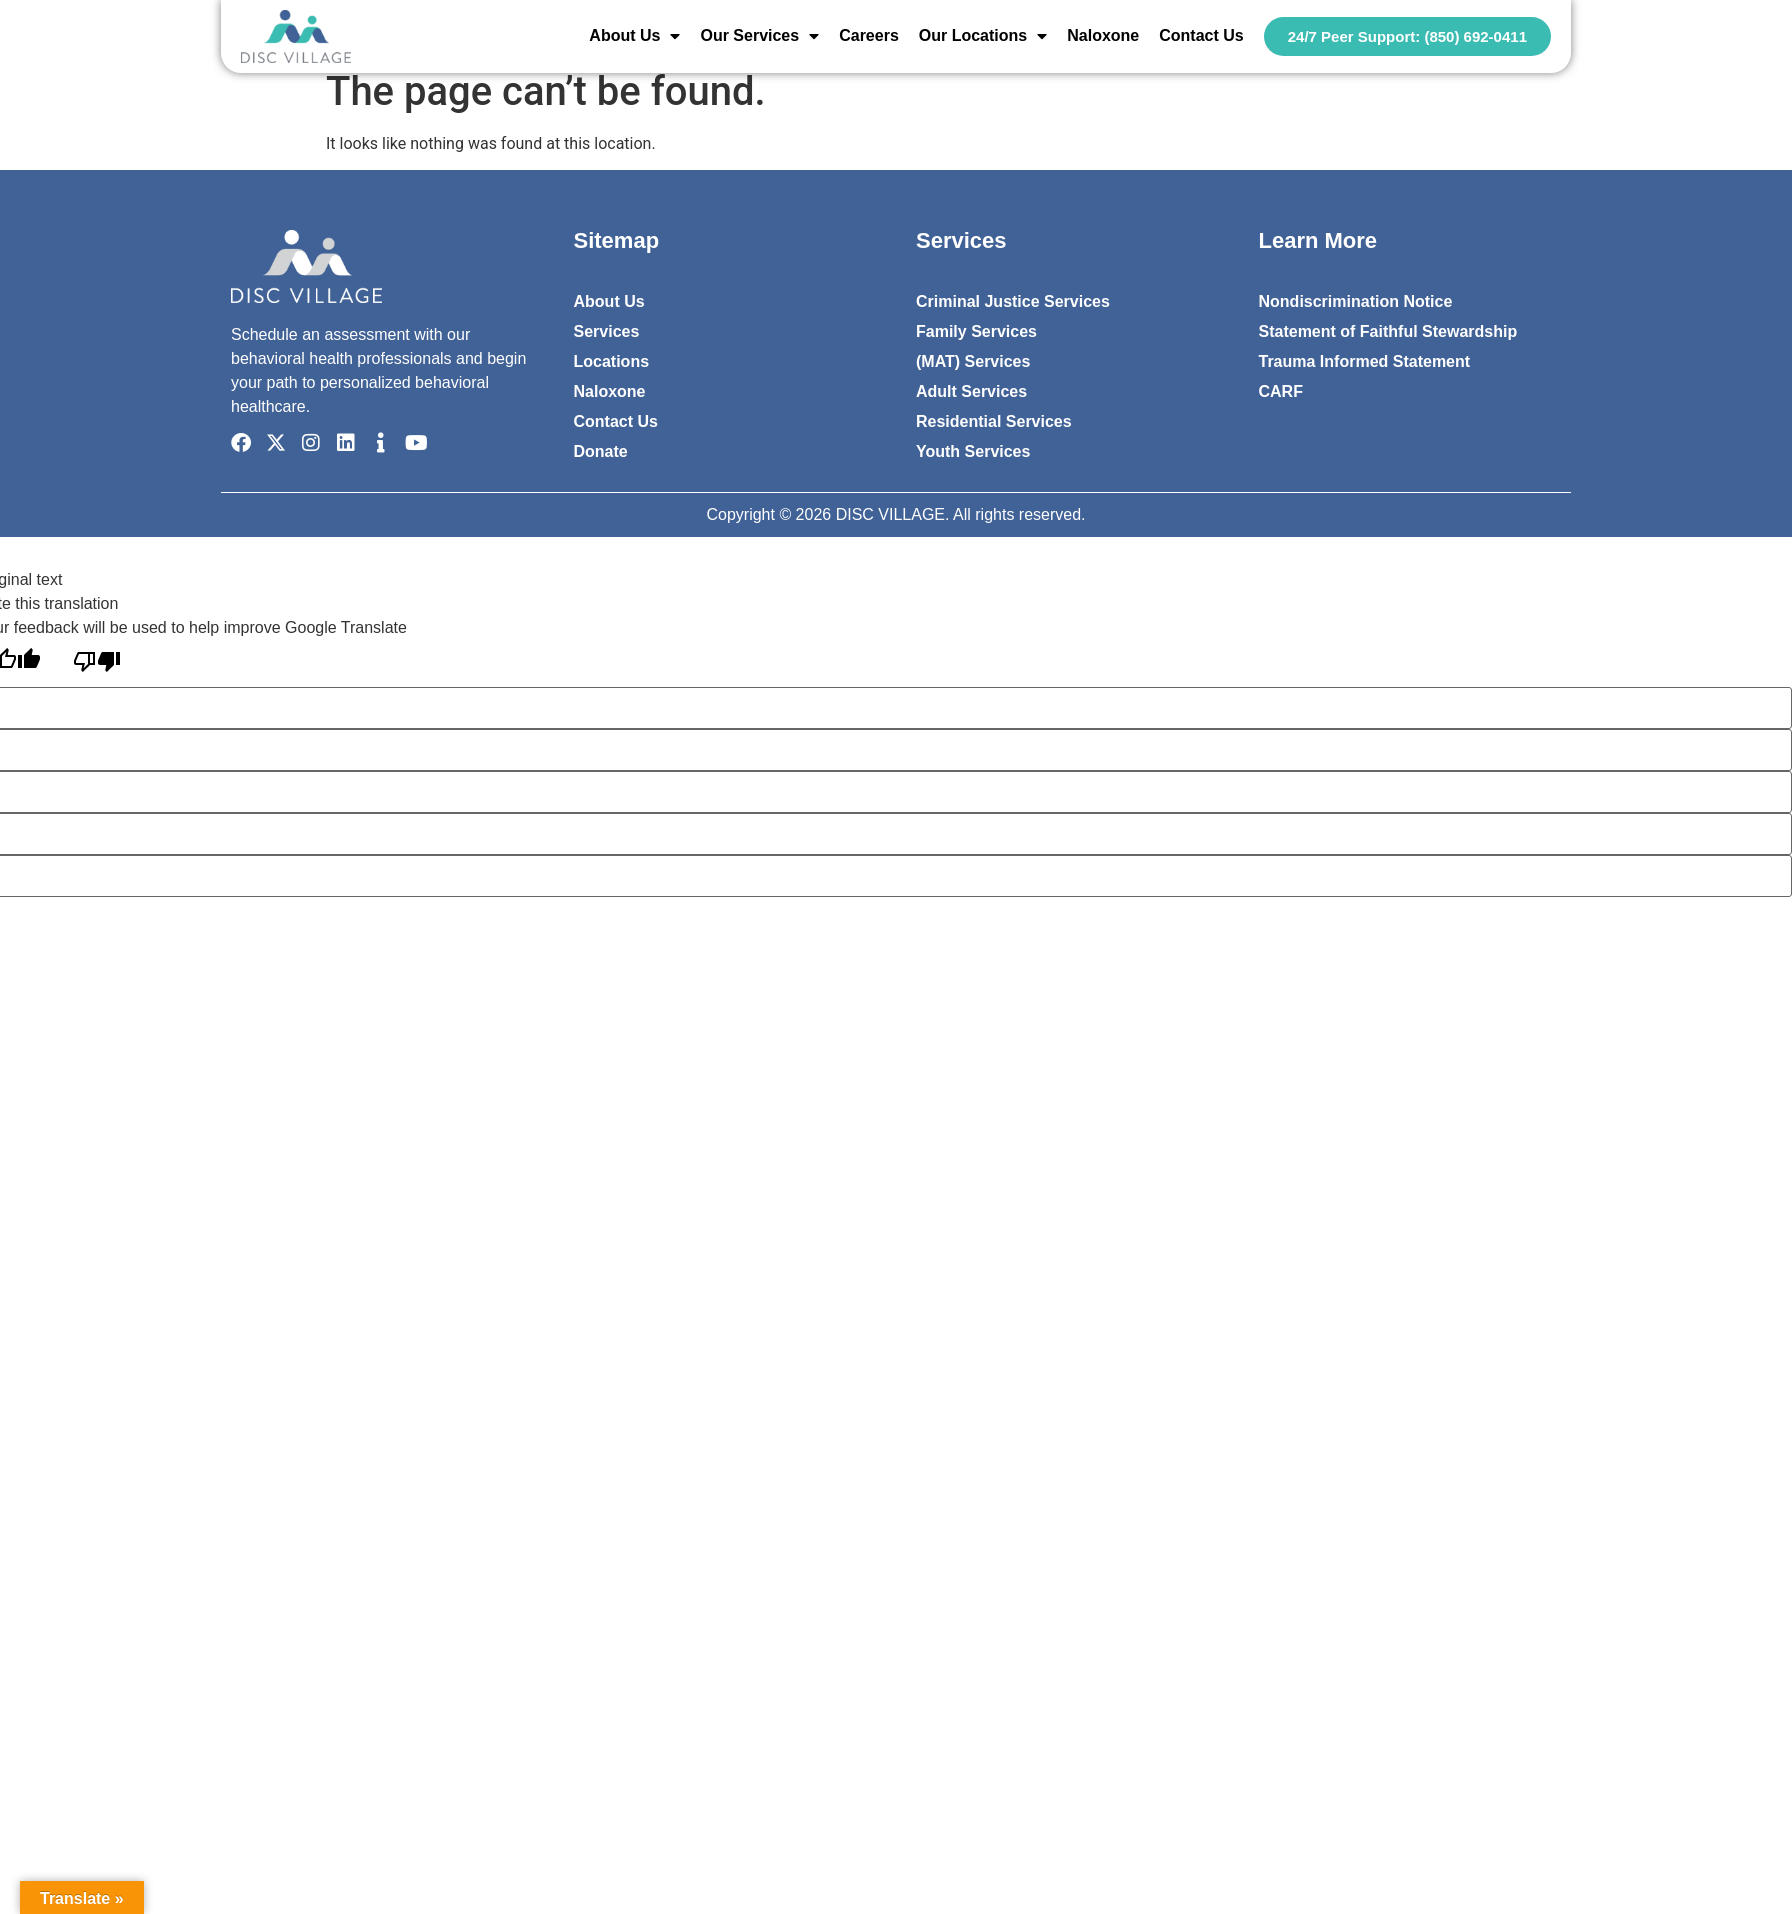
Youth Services (973, 451)
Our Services (759, 36)
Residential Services (994, 421)
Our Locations (983, 36)
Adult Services (971, 391)
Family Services (976, 331)
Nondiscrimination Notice (1356, 301)
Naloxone (1103, 35)
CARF (1281, 391)
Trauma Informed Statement (1365, 361)
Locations (612, 361)
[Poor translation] (97, 663)
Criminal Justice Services (1013, 301)
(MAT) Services (973, 361)
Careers (869, 35)
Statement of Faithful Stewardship (1388, 331)
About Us (634, 36)
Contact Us (1201, 35)
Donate (601, 451)
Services (607, 331)
